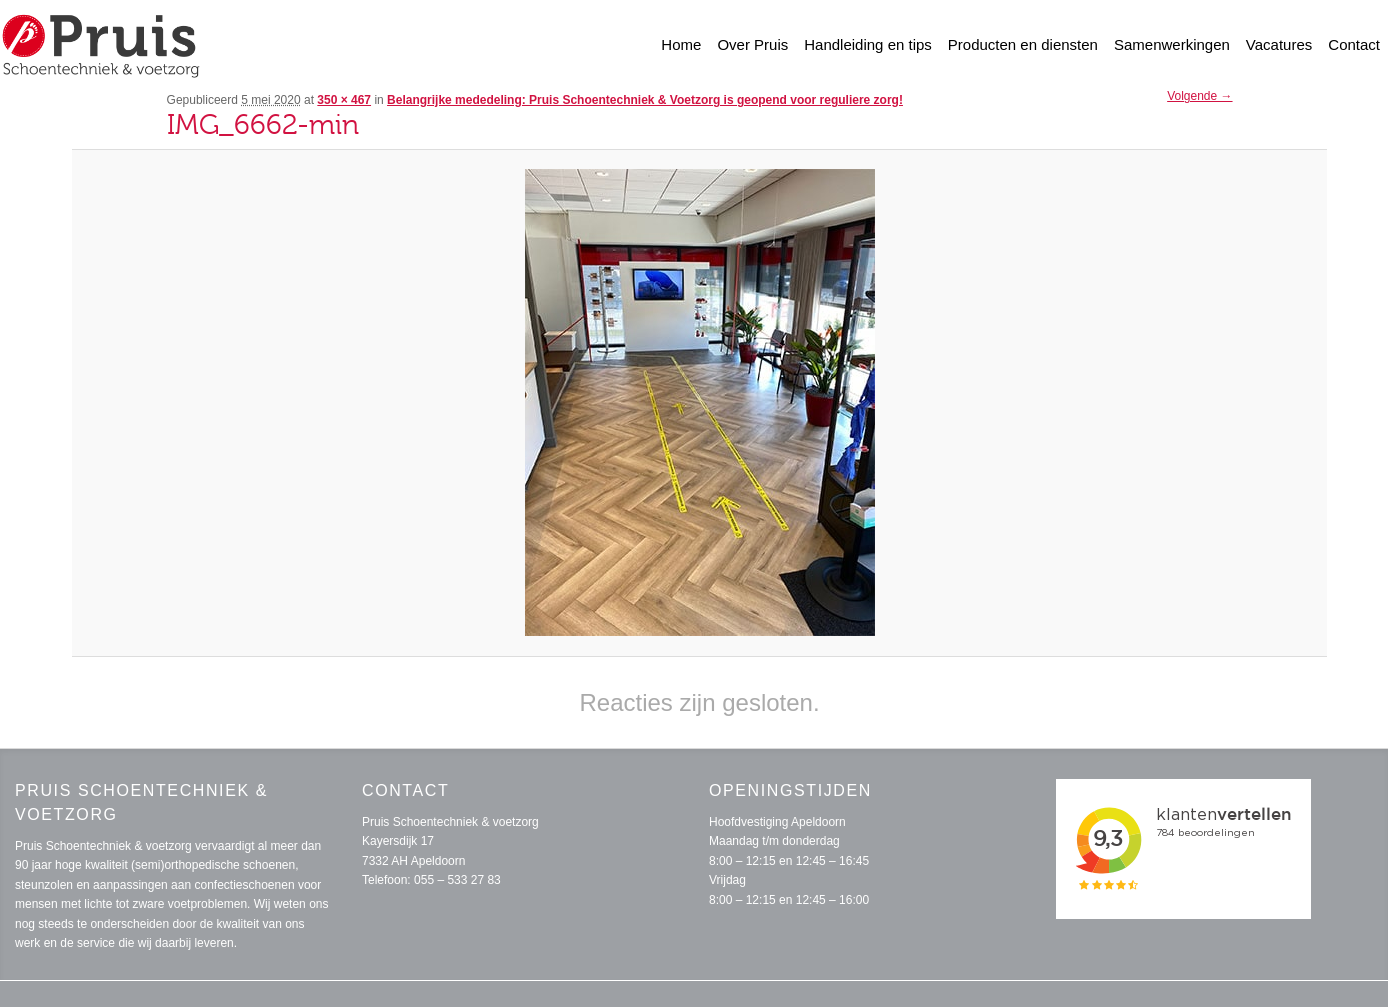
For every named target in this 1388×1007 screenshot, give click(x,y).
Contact (1354, 44)
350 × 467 (344, 100)
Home (681, 44)
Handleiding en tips (868, 44)
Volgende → (1199, 96)
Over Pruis (752, 44)
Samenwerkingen (1172, 44)
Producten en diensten (1023, 44)
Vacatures (1279, 44)
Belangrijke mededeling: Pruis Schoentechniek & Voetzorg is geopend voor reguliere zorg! (645, 100)
